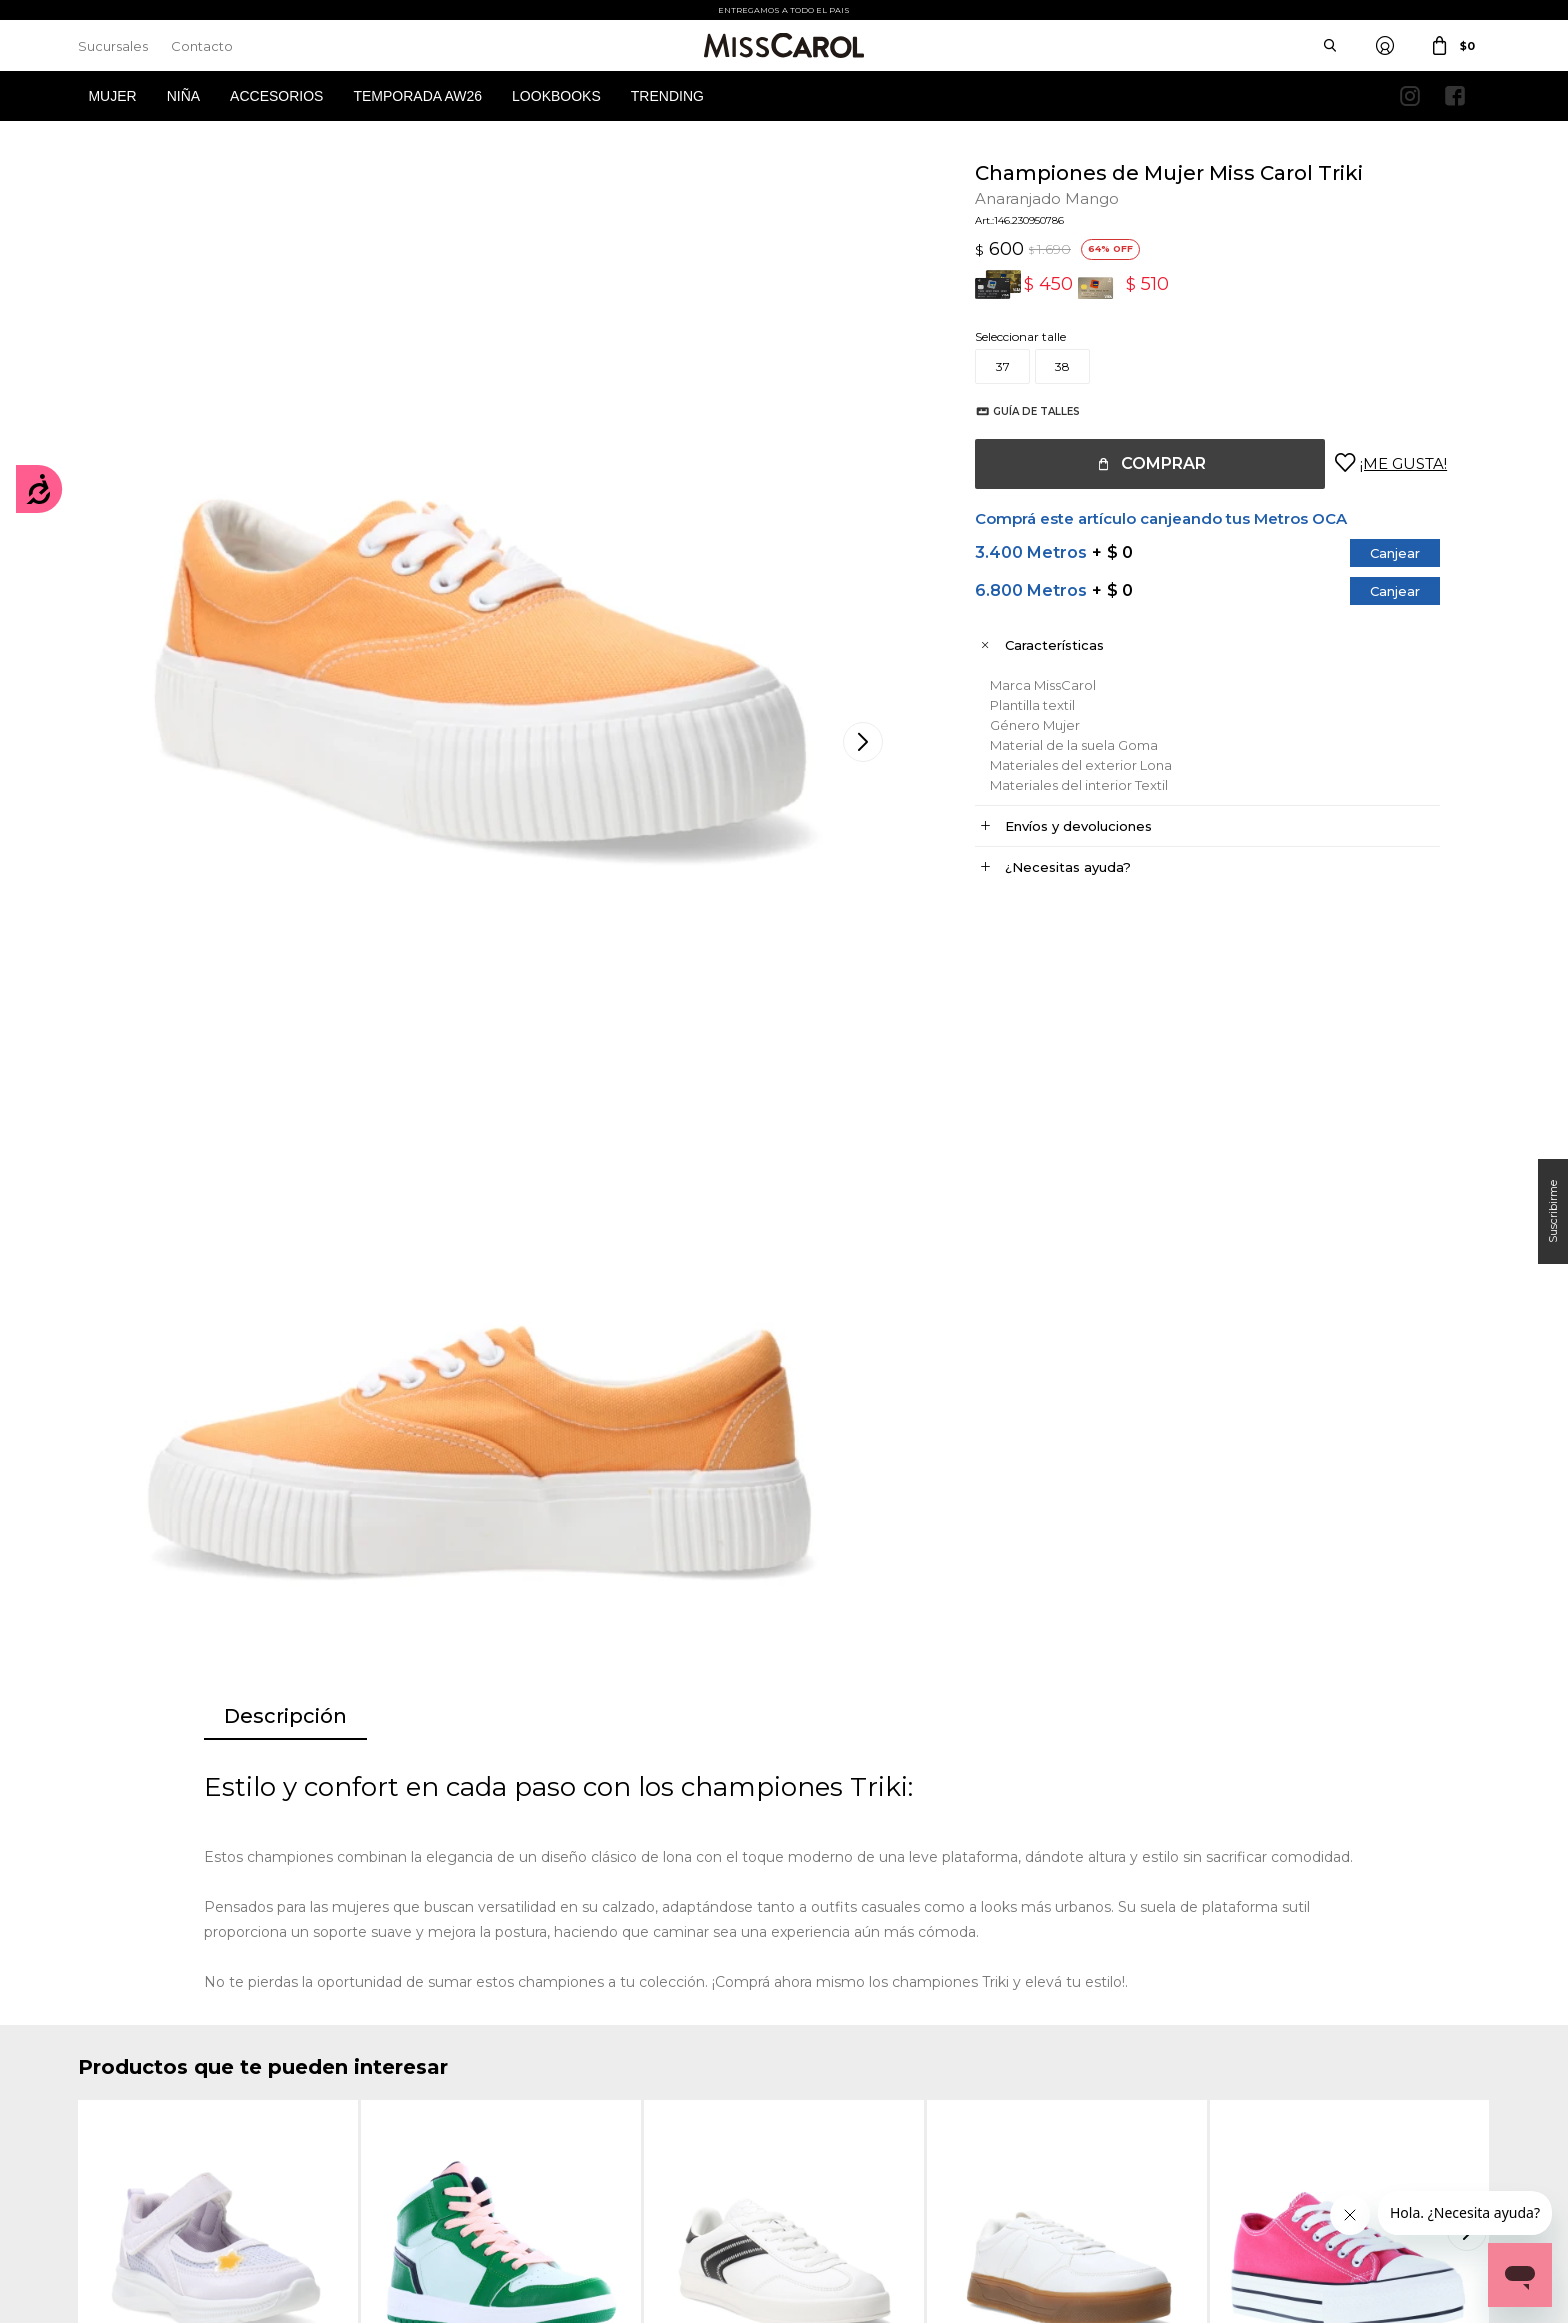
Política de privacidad (865, 2085)
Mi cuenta (106, 2055)
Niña (183, 96)
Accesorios (276, 96)
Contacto (202, 46)
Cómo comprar (486, 2055)
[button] (1470, 1504)
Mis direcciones (120, 2115)
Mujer (112, 96)
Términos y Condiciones (508, 2085)
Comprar (1143, 463)
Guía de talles (1016, 411)
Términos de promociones (514, 2115)
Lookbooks (556, 96)
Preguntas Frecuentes (504, 2145)
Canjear (1375, 553)
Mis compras (114, 2085)
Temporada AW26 (417, 96)
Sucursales (113, 46)
